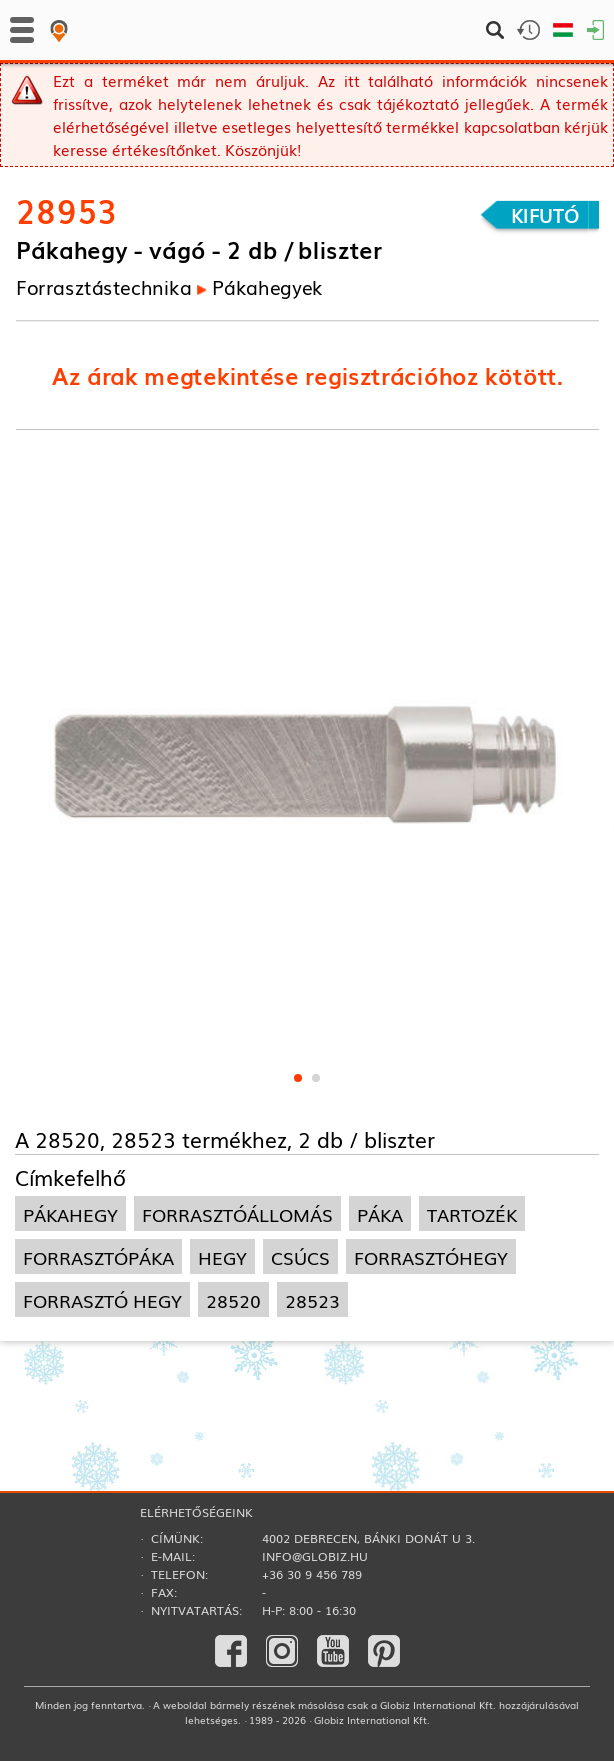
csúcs (300, 1256)
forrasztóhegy (431, 1256)
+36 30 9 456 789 (312, 1574)
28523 (312, 1299)
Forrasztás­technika (104, 286)
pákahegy (70, 1213)
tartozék (472, 1213)
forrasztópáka (98, 1256)
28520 (233, 1299)
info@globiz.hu (315, 1556)
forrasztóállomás (237, 1213)
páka (380, 1213)
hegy (222, 1256)
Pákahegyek (267, 286)
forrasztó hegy (102, 1299)
